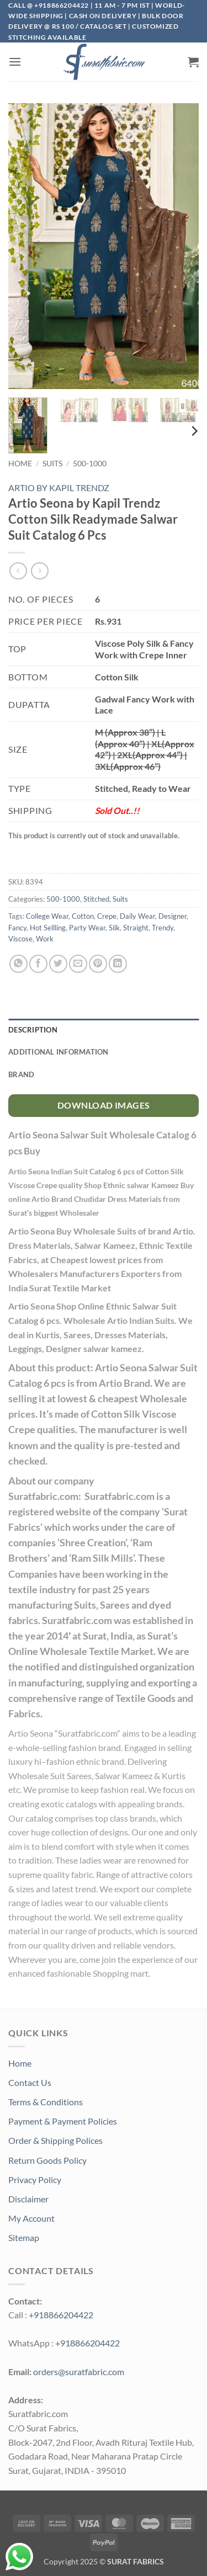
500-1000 (90, 463)
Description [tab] (32, 1029)
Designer (172, 916)
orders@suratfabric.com (78, 2371)
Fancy (17, 927)
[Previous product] (39, 570)
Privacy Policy (34, 2179)
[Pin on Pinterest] (98, 964)
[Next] (193, 430)
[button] (15, 61)
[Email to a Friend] (78, 964)
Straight (135, 927)
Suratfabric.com (87, 1733)
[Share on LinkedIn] (118, 964)
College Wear (47, 916)
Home (20, 463)
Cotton (83, 916)
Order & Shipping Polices (55, 2140)
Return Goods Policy (47, 2160)
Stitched (96, 899)
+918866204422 (61, 2314)
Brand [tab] (21, 1074)
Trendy (162, 927)
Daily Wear (137, 916)
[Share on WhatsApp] (18, 964)
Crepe (106, 916)
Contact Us (29, 2082)
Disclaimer (28, 2199)
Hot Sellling (48, 927)
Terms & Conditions (45, 2101)
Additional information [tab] (58, 1051)
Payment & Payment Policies (62, 2121)
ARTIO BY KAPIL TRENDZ (58, 487)
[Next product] (17, 570)
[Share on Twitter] (58, 964)
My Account (31, 2218)
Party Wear (87, 927)
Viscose (20, 938)
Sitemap (23, 2237)
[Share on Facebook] (38, 964)
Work (45, 938)
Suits (52, 463)
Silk (114, 927)
